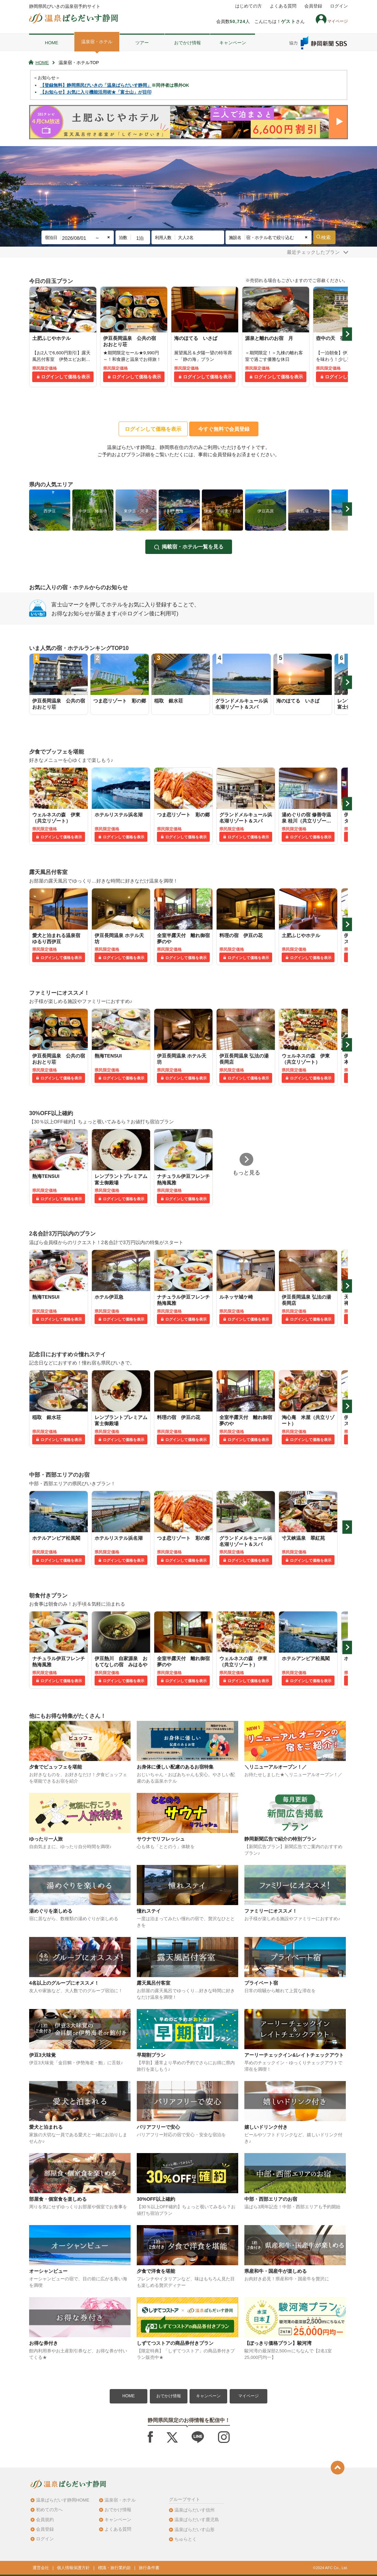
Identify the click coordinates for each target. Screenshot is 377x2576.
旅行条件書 (149, 2567)
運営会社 (41, 2567)
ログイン (339, 6)
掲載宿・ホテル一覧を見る (192, 547)
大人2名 (186, 237)
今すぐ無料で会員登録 (224, 429)
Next (347, 334)
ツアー (142, 42)
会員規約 (45, 2519)
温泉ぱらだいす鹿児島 (196, 2519)
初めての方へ (49, 2509)
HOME (51, 42)
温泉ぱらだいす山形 (194, 2529)
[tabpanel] (63, 336)
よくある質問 (283, 6)
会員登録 (313, 6)
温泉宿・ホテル (96, 41)
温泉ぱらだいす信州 (194, 2510)
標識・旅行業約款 (114, 2567)
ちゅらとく (185, 2539)
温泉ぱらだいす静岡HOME (62, 2500)
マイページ (248, 2396)
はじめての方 (248, 6)
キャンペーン (232, 42)
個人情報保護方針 (73, 2567)
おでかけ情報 (187, 42)
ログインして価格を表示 (65, 376)
